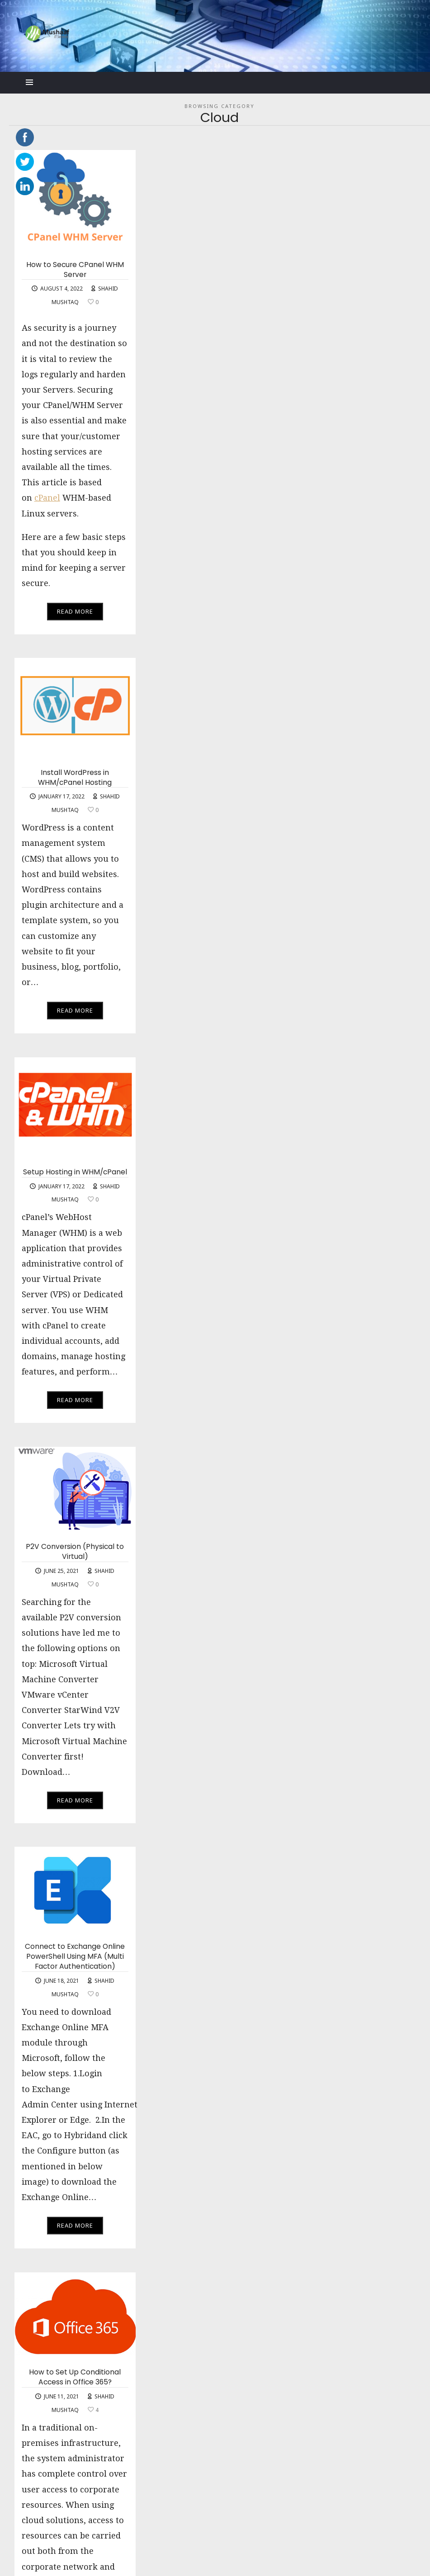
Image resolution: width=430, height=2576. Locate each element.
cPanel (47, 498)
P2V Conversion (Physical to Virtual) (75, 1552)
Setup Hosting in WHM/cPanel (75, 1173)
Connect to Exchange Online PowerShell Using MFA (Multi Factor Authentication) (75, 1957)
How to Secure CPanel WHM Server (75, 270)
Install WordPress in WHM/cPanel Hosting (75, 778)
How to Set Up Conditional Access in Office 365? (75, 2378)
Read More (75, 612)
